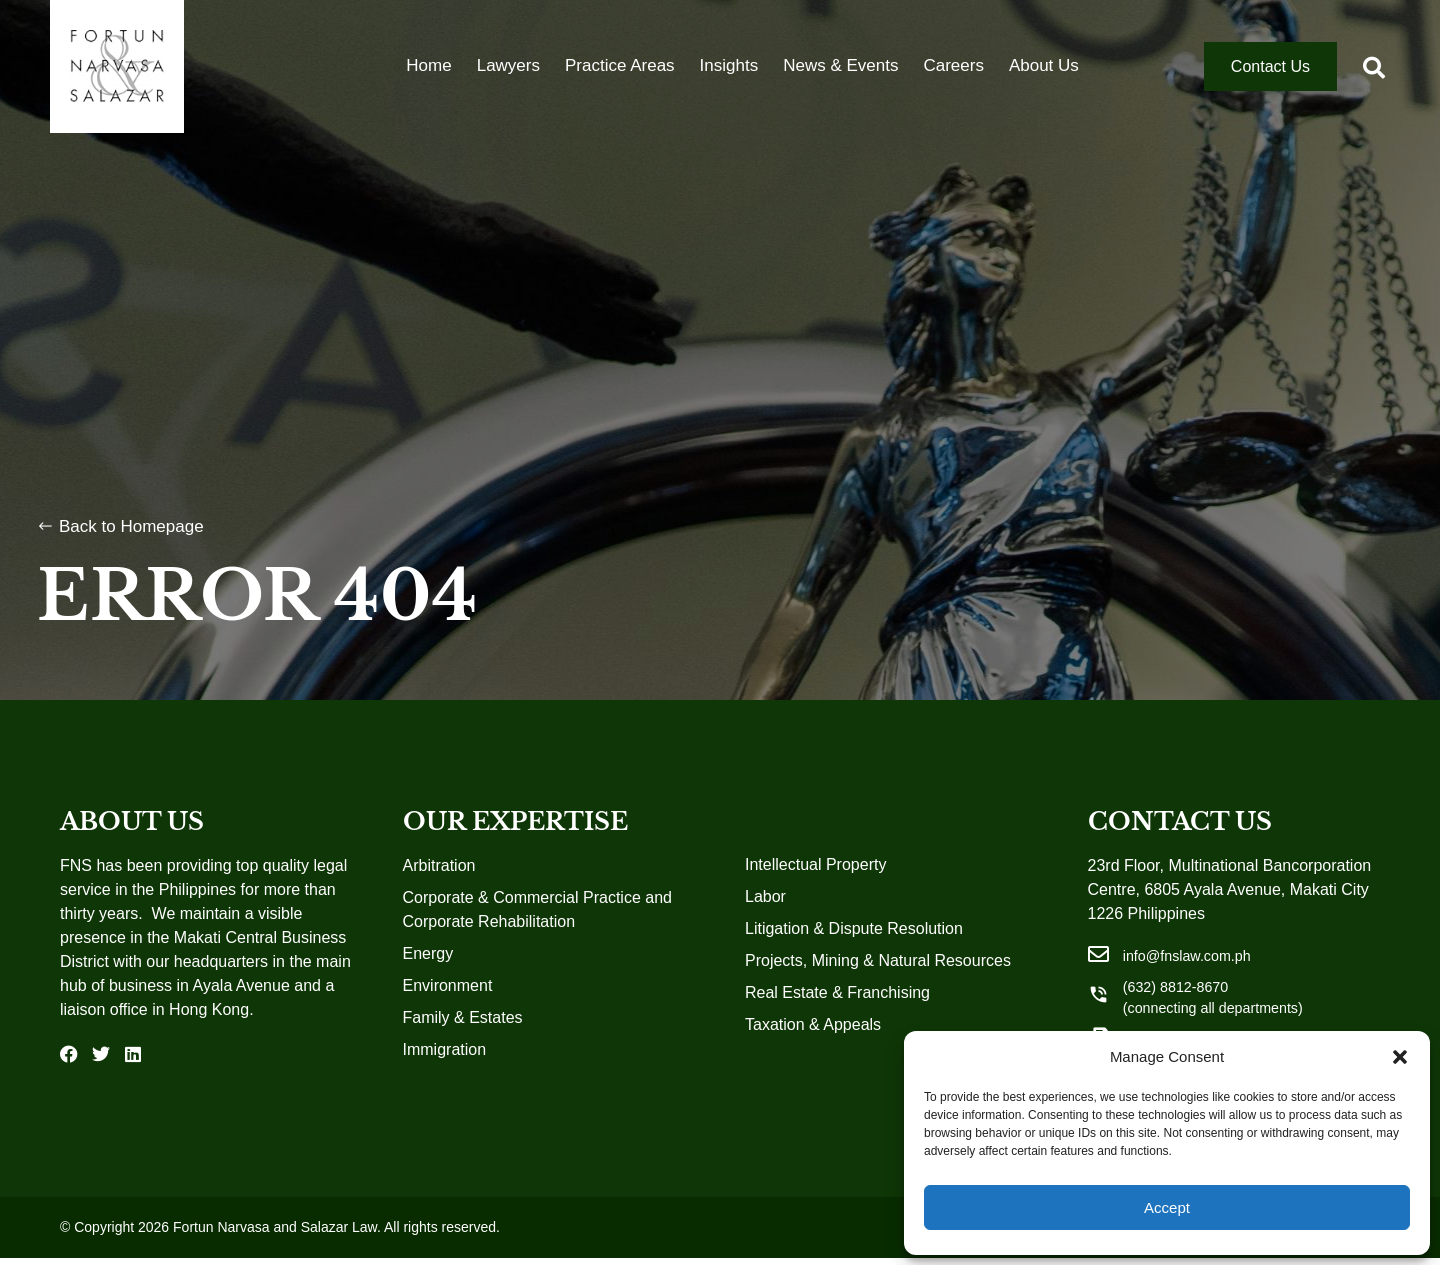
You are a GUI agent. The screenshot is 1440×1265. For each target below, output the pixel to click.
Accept (1167, 1207)
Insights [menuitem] (729, 84)
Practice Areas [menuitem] (620, 84)
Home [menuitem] (428, 84)
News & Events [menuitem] (840, 84)
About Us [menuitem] (1044, 84)
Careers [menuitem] (953, 84)
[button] (1400, 1057)
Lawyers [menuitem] (508, 84)
